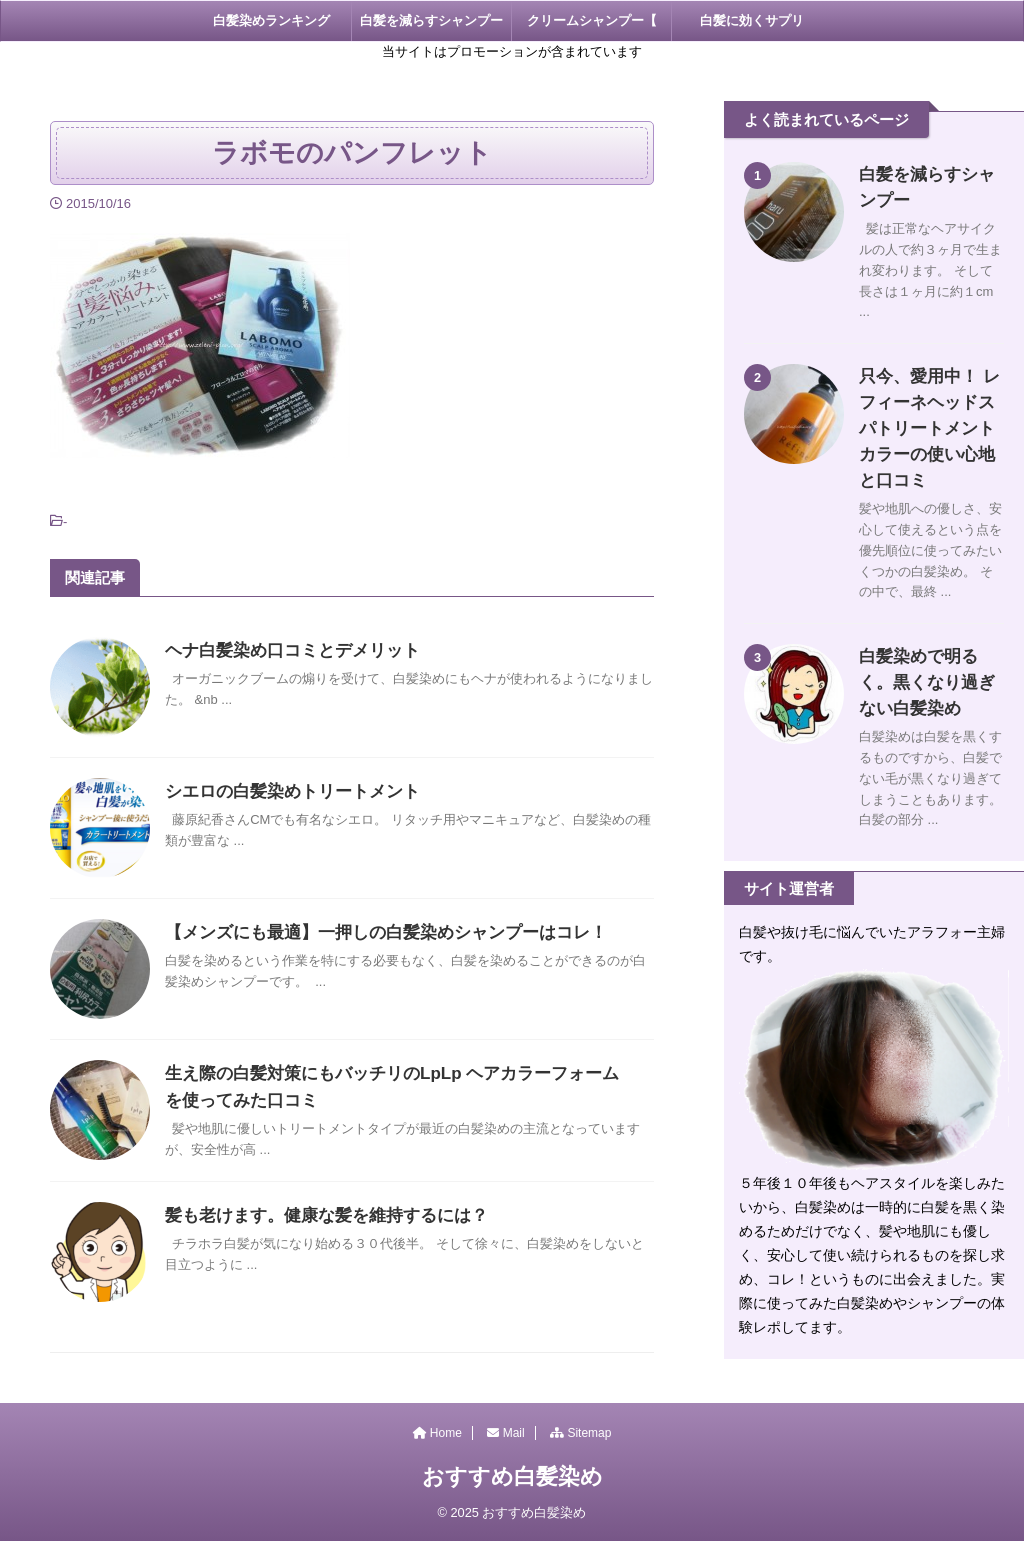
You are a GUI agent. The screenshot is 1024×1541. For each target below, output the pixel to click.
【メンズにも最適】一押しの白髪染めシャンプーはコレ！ (373, 932)
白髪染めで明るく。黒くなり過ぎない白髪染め (926, 656)
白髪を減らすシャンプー (431, 20)
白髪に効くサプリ (752, 20)
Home (437, 1433)
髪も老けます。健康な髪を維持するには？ (317, 1215)
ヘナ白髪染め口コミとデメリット (285, 650)
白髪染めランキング (271, 20)
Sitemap (580, 1433)
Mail (505, 1433)
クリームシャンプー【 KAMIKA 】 (592, 27)
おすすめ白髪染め (512, 1476)
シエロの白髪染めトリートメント (285, 791)
